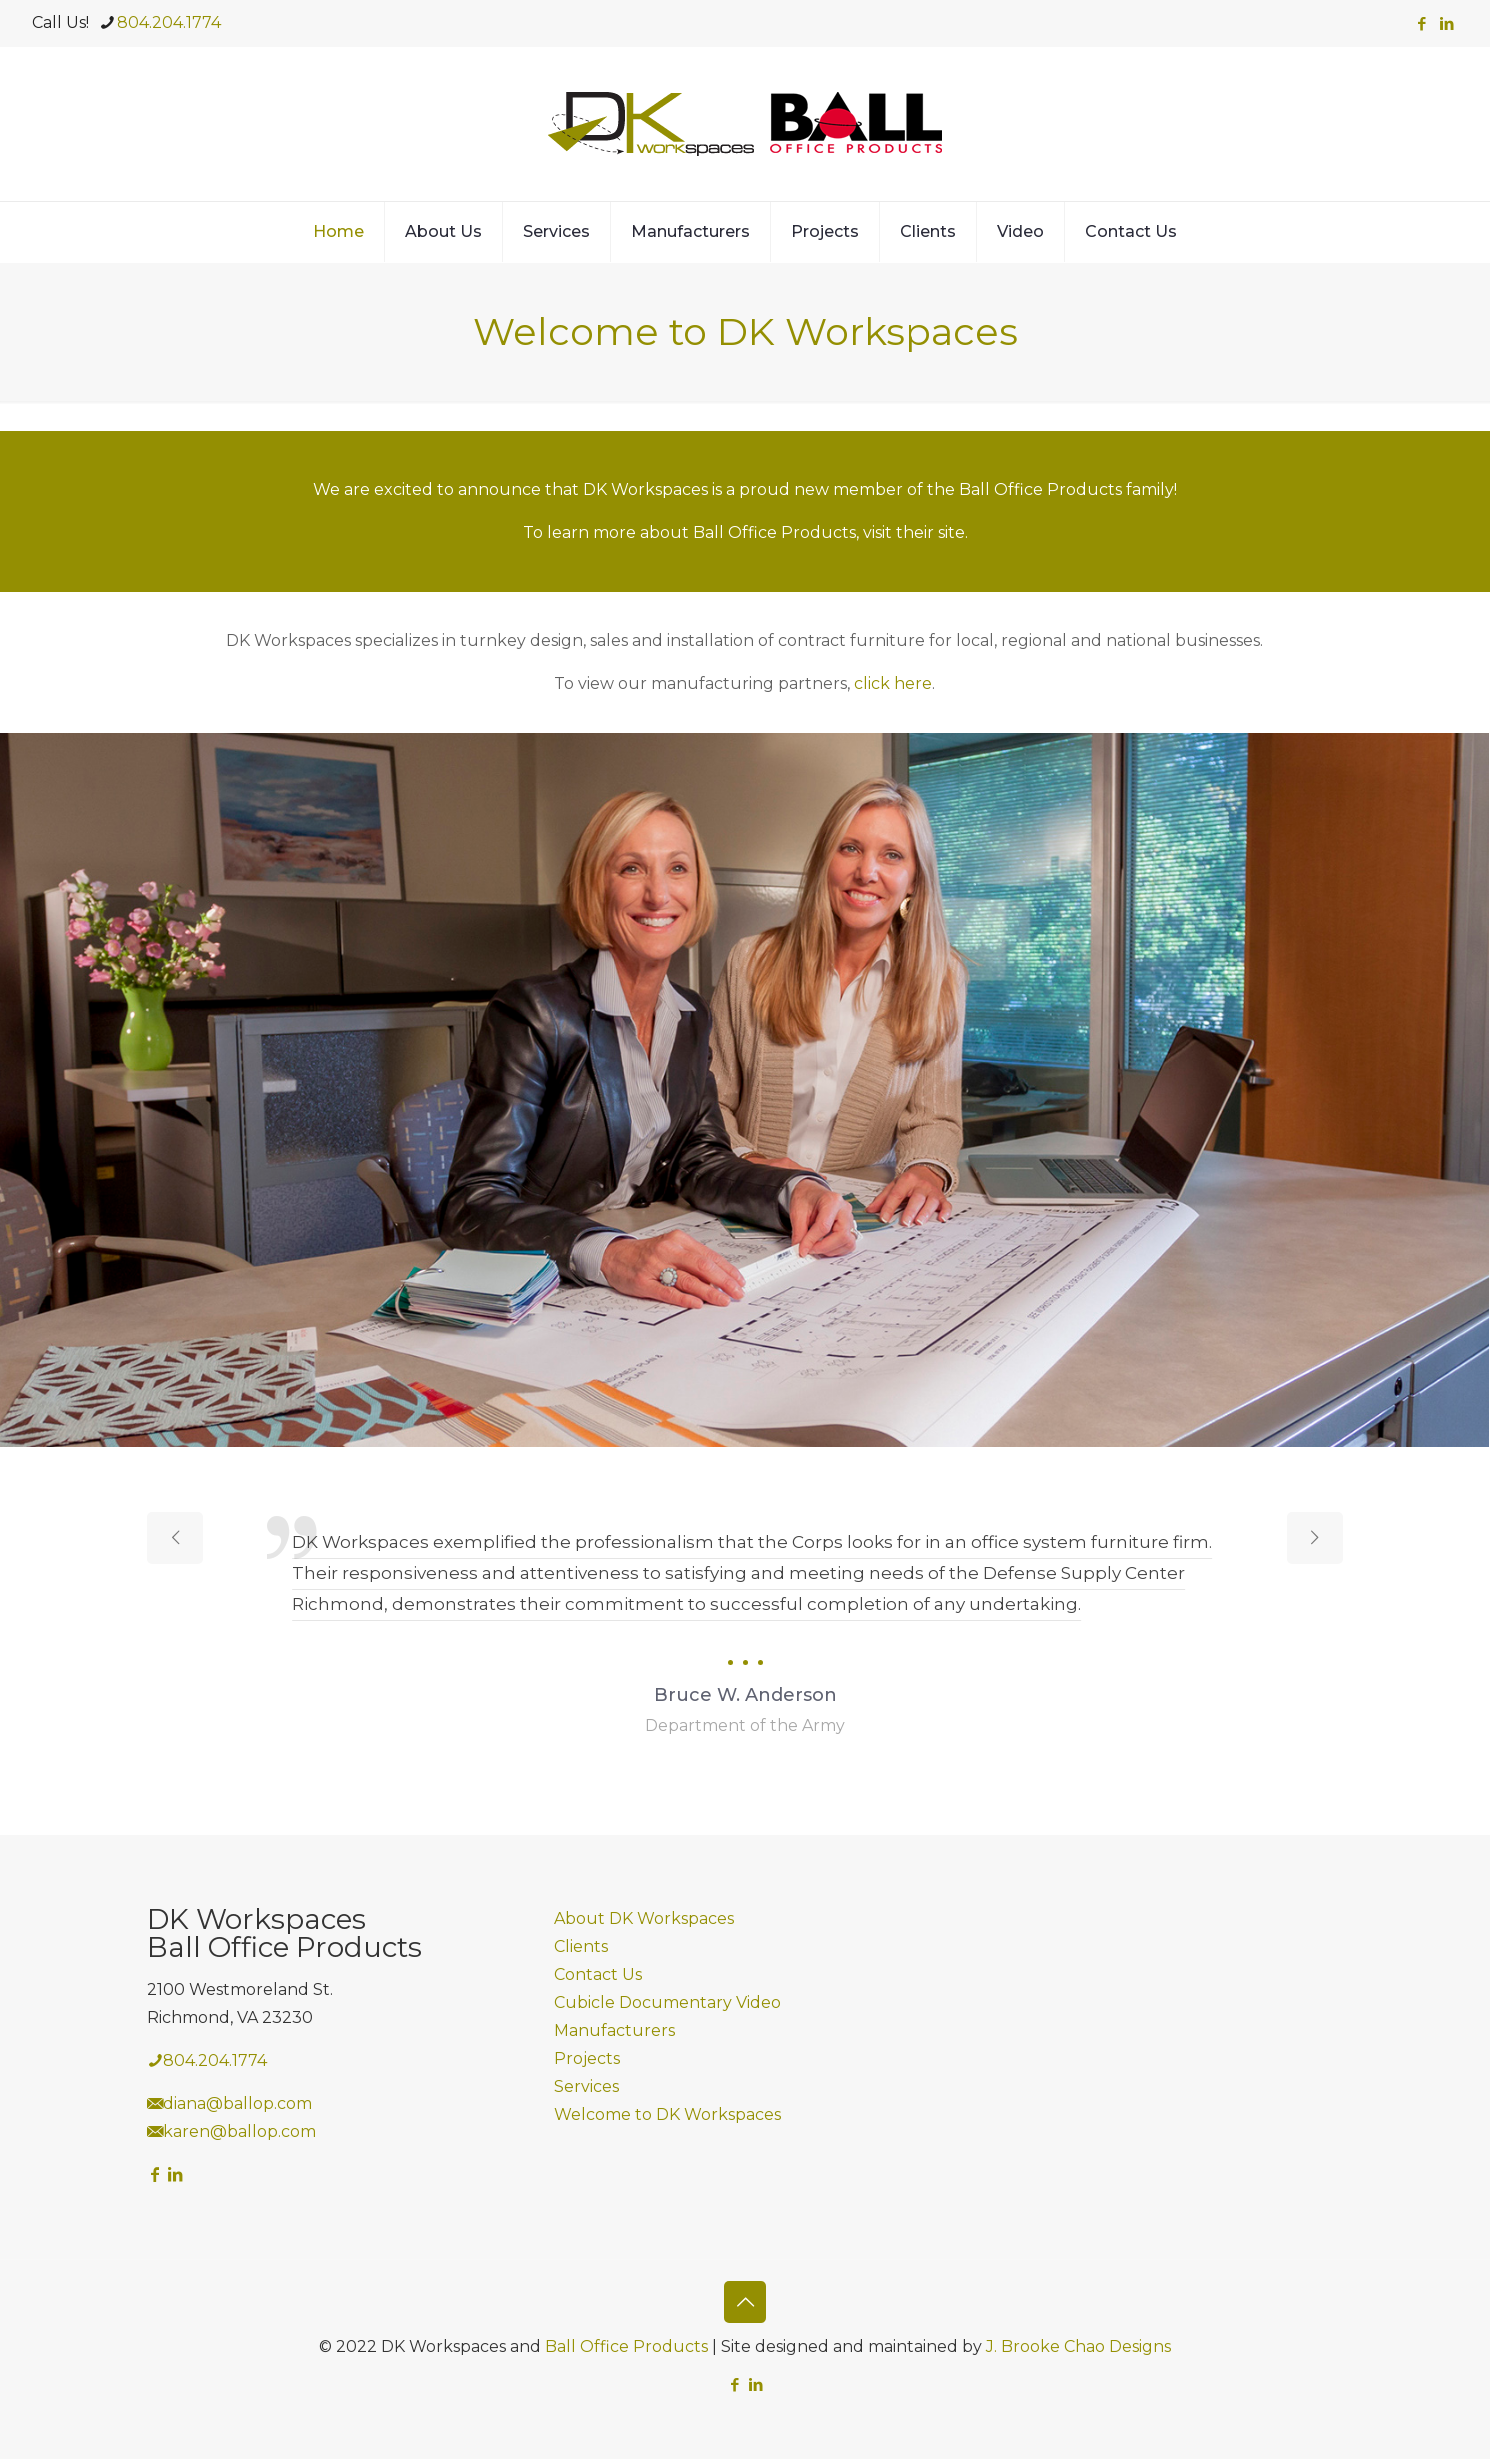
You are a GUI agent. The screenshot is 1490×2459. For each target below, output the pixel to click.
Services (586, 2086)
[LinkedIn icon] (1446, 23)
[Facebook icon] (1421, 23)
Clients (581, 1946)
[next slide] (1315, 1538)
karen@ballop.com (239, 2131)
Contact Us (598, 1974)
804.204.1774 (215, 2060)
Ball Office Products (626, 2346)
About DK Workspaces (644, 1918)
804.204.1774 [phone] (169, 22)
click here (893, 683)
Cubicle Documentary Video (667, 2002)
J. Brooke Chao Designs (1078, 2346)
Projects (587, 2058)
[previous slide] (175, 1538)
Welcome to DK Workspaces (667, 2114)
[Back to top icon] (745, 2302)
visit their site (914, 532)
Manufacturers (614, 2030)
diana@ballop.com (237, 2103)
